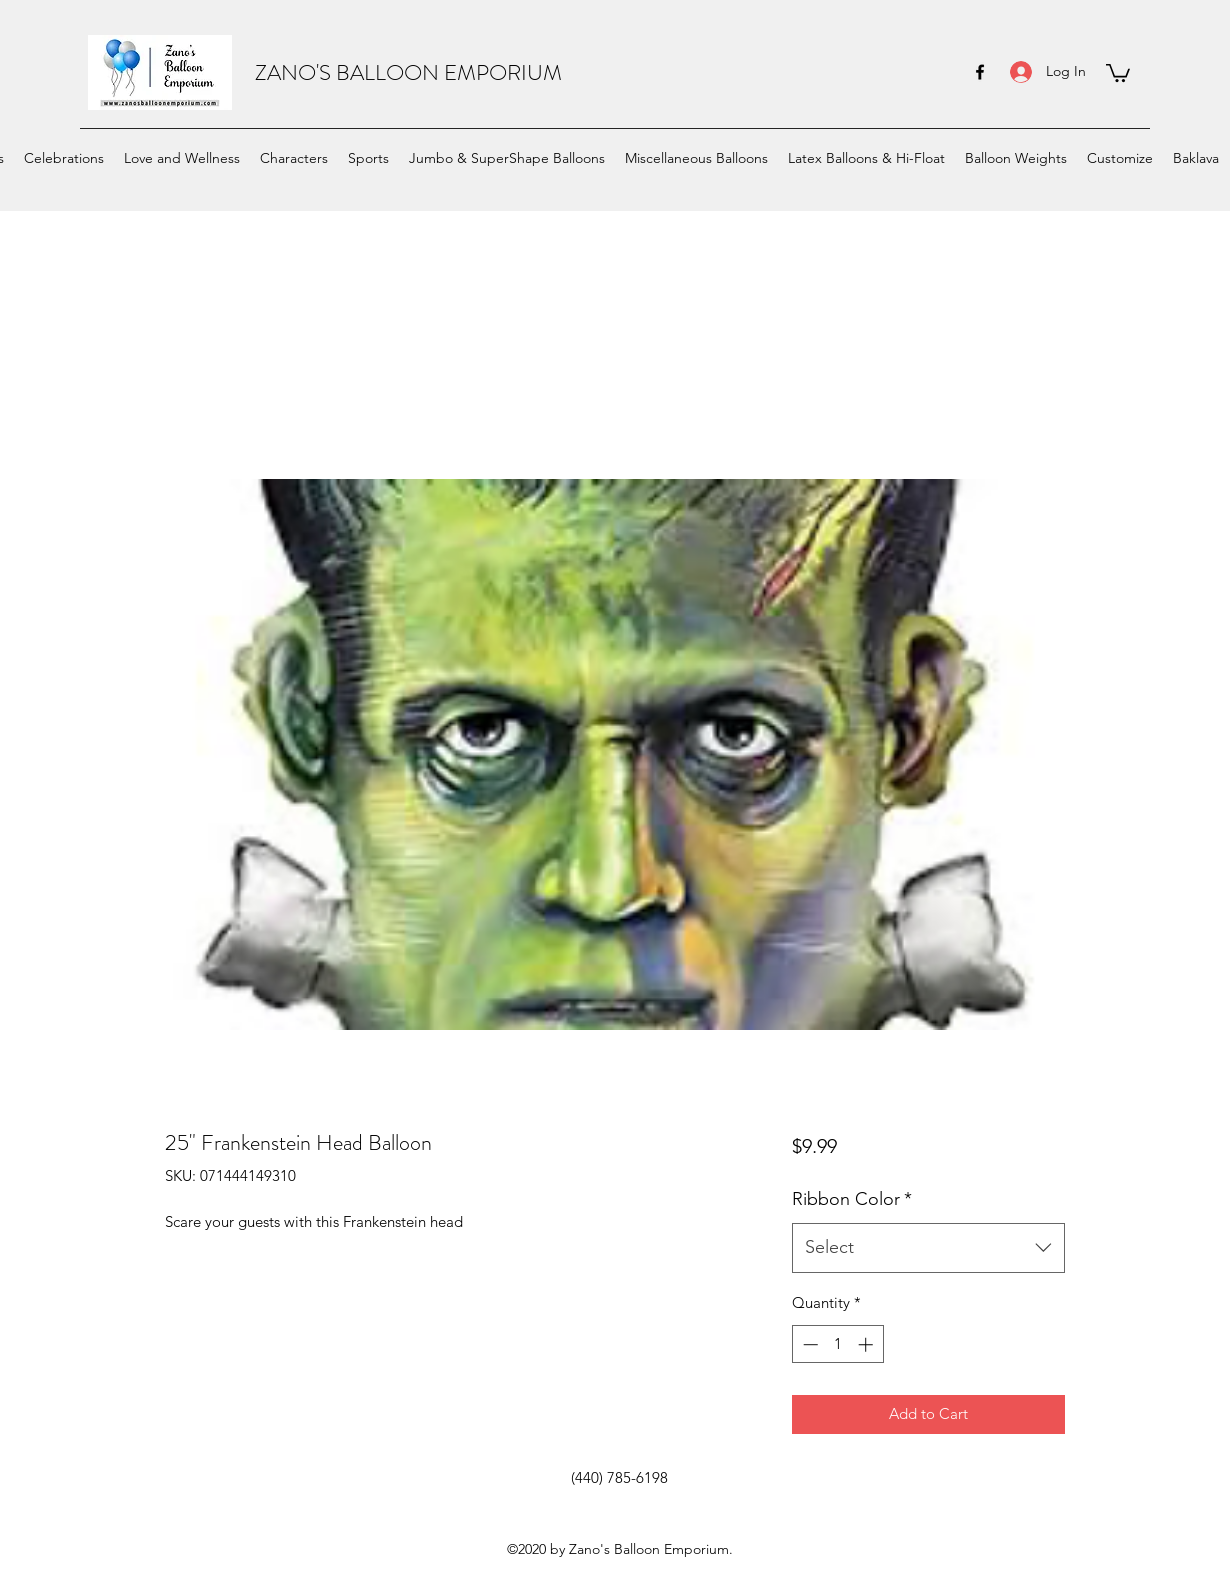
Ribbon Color (852, 1199)
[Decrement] (808, 1344)
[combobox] (928, 1248)
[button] (1118, 72)
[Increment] (867, 1344)
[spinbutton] (837, 1344)
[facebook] (980, 72)
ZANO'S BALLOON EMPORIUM (408, 72)
